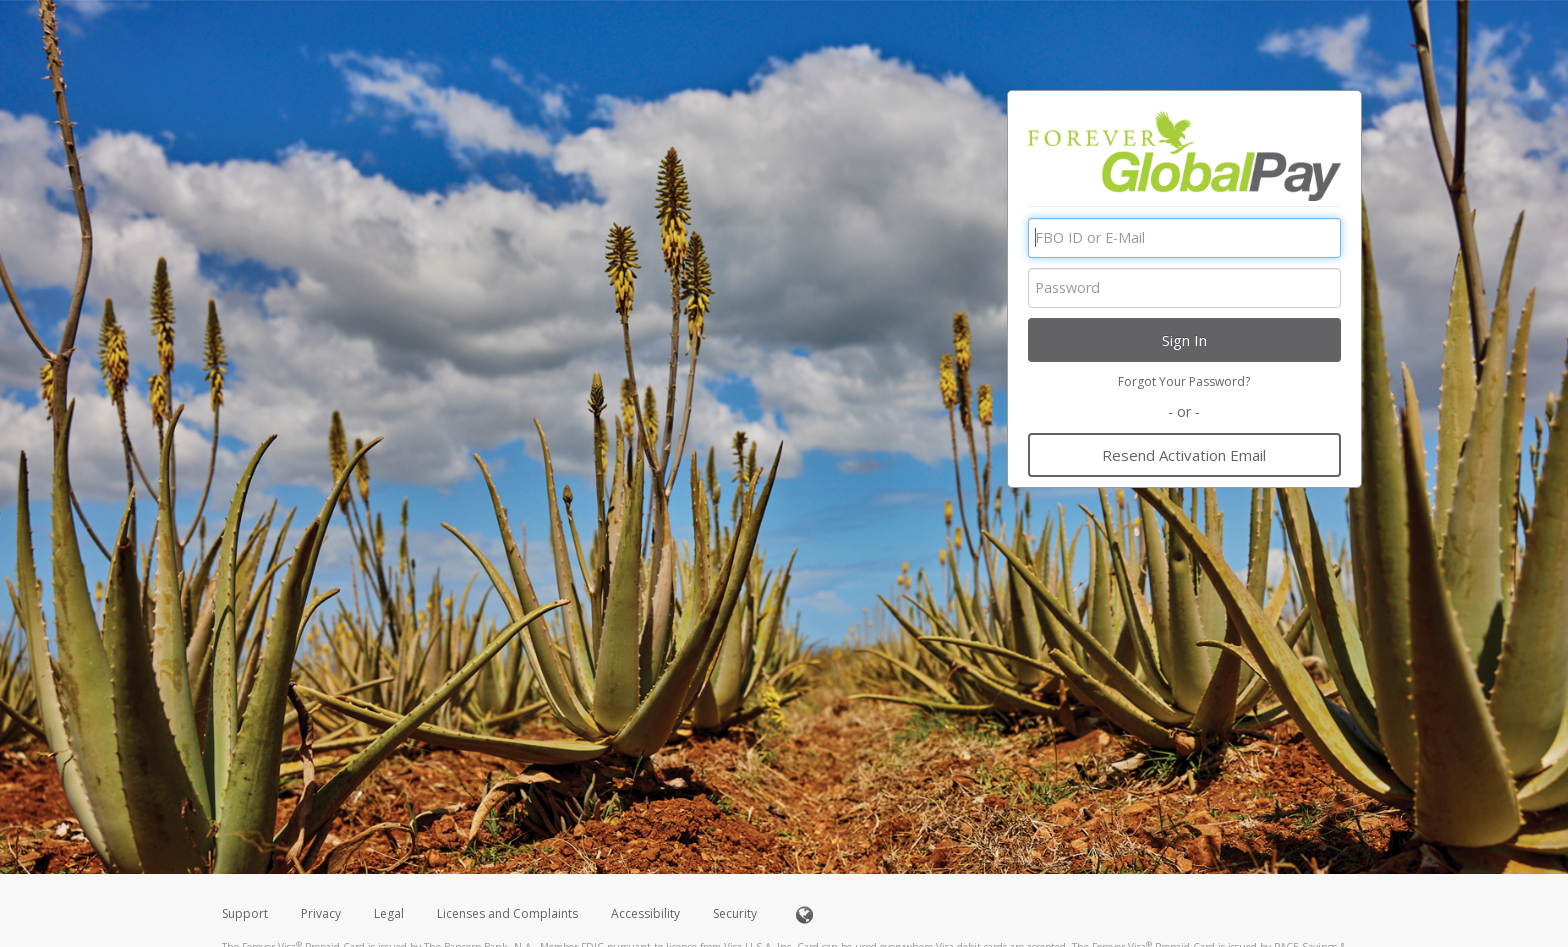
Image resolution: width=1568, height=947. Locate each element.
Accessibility (645, 913)
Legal (389, 913)
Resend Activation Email (1184, 455)
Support (245, 913)
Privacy (321, 913)
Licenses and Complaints (509, 913)
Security (735, 913)
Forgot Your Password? (1184, 381)
